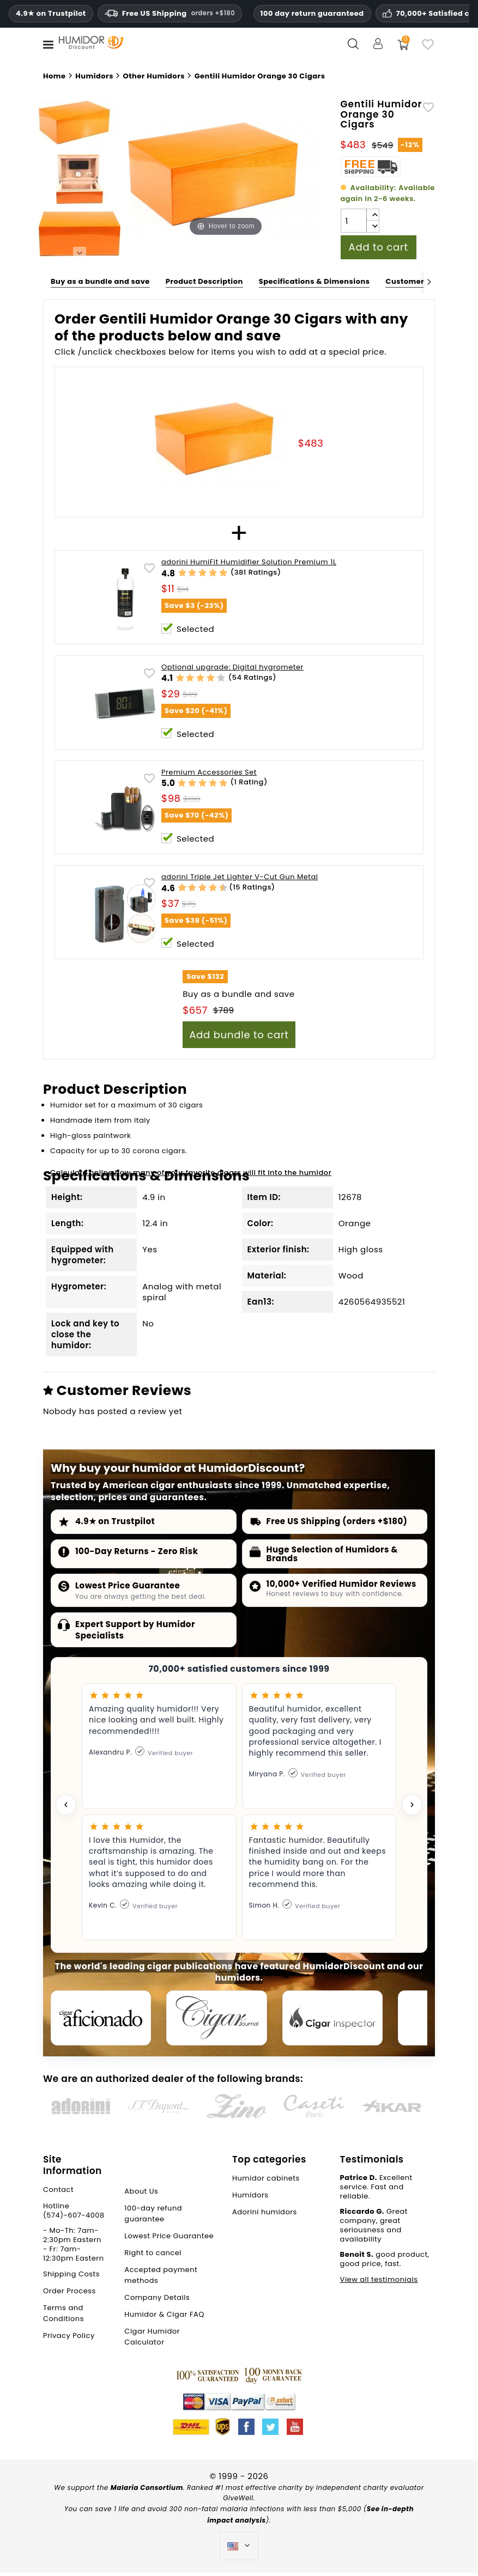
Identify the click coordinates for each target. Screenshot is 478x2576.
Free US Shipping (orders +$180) (337, 1521)
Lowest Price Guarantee (127, 1585)
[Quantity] (354, 221)
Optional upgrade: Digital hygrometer (232, 667)
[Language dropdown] (239, 2549)
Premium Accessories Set (209, 772)
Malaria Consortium (147, 2490)
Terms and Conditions (63, 2316)
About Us (141, 2194)
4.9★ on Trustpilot (51, 13)
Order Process (69, 2294)
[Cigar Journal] (223, 2019)
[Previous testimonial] (66, 1804)
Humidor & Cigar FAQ (164, 2317)
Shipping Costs (71, 2277)
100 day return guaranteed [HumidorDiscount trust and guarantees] (312, 13)
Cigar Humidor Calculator (152, 2339)
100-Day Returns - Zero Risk (136, 1551)
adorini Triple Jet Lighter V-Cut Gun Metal (239, 877)
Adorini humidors (264, 2215)
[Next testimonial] (412, 1804)
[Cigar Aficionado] (103, 2019)
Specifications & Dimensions (314, 281)
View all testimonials (379, 2282)
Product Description (204, 281)
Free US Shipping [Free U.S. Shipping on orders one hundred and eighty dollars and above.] (170, 13)
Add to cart (378, 247)
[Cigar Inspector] (343, 2019)
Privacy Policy (69, 2339)
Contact (58, 2193)
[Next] (429, 282)
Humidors (250, 2198)
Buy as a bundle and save (100, 281)
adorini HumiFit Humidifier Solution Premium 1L (248, 562)
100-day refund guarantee (153, 2216)
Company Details (157, 2300)
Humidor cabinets (266, 2181)
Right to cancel (152, 2256)
